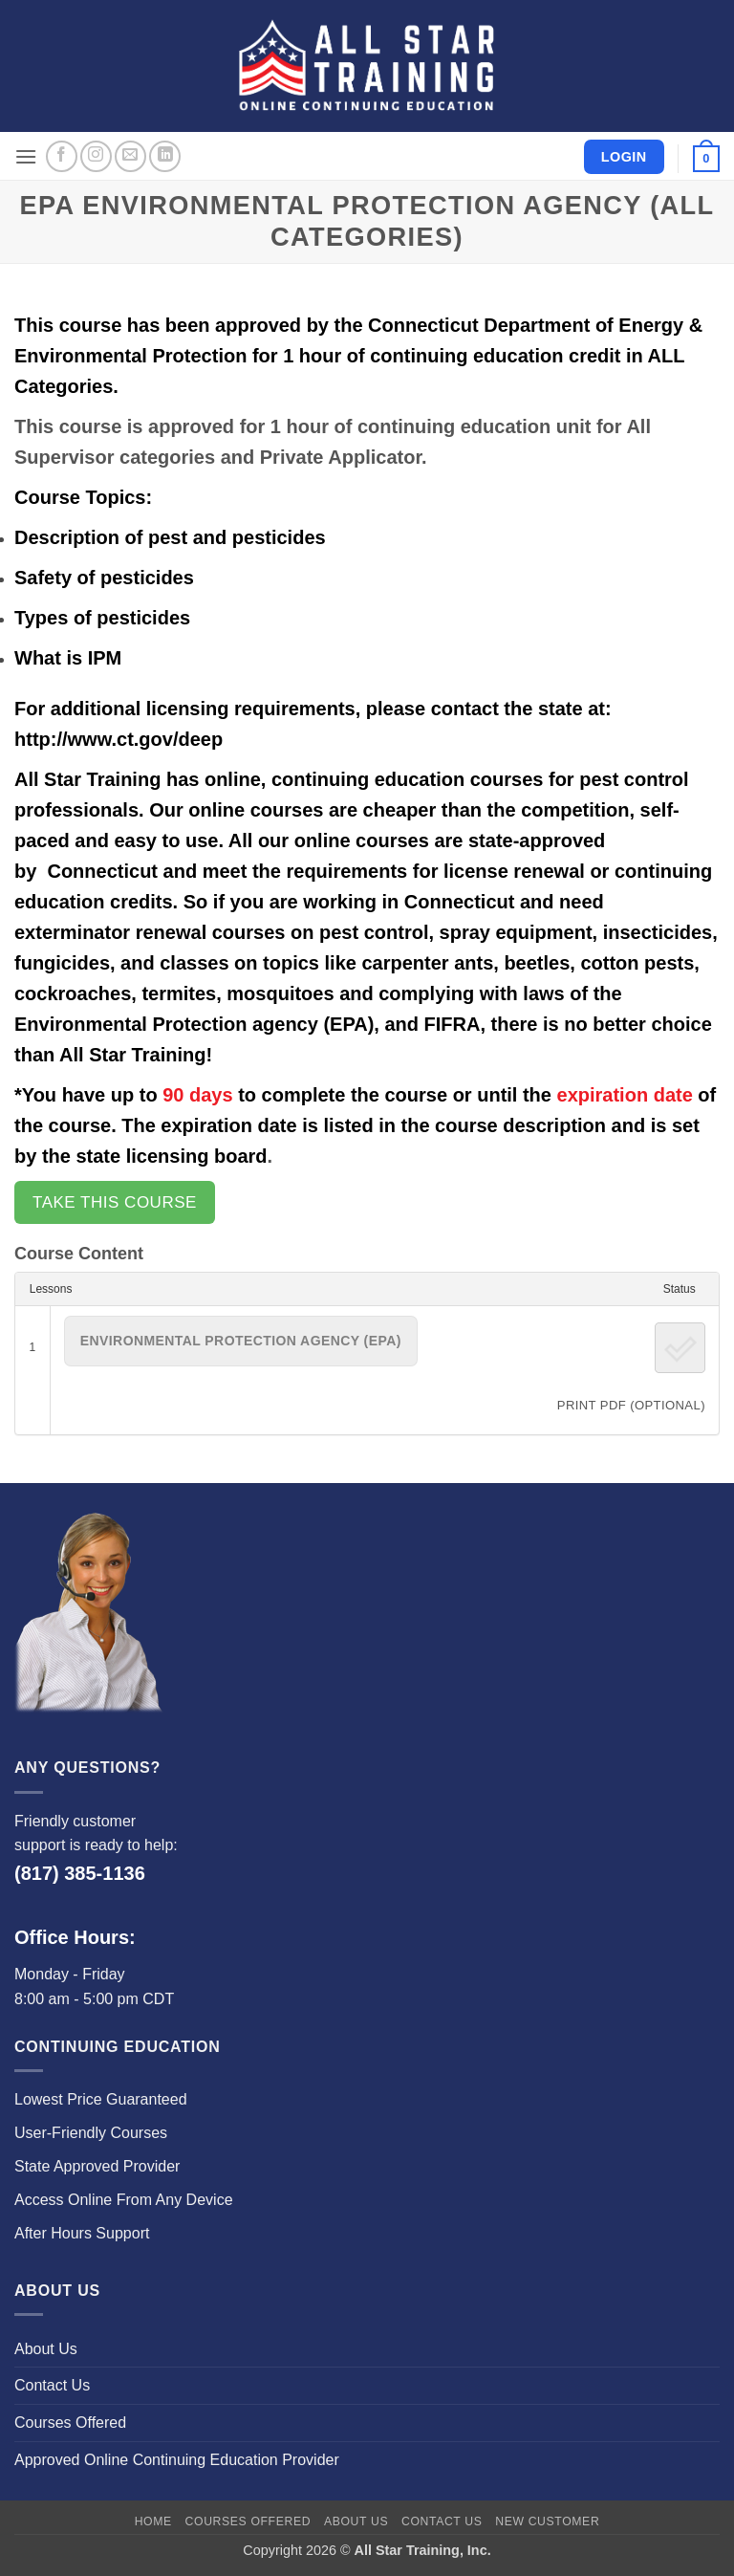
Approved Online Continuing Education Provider (176, 2460)
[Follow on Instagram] (96, 156)
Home (153, 2521)
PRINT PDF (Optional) (631, 1405)
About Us (45, 2349)
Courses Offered (70, 2422)
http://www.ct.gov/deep (118, 739)
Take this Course (114, 1202)
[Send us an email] (130, 156)
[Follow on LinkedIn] (165, 156)
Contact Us (52, 2385)
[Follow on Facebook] (61, 156)
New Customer (547, 2521)
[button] (25, 156)
